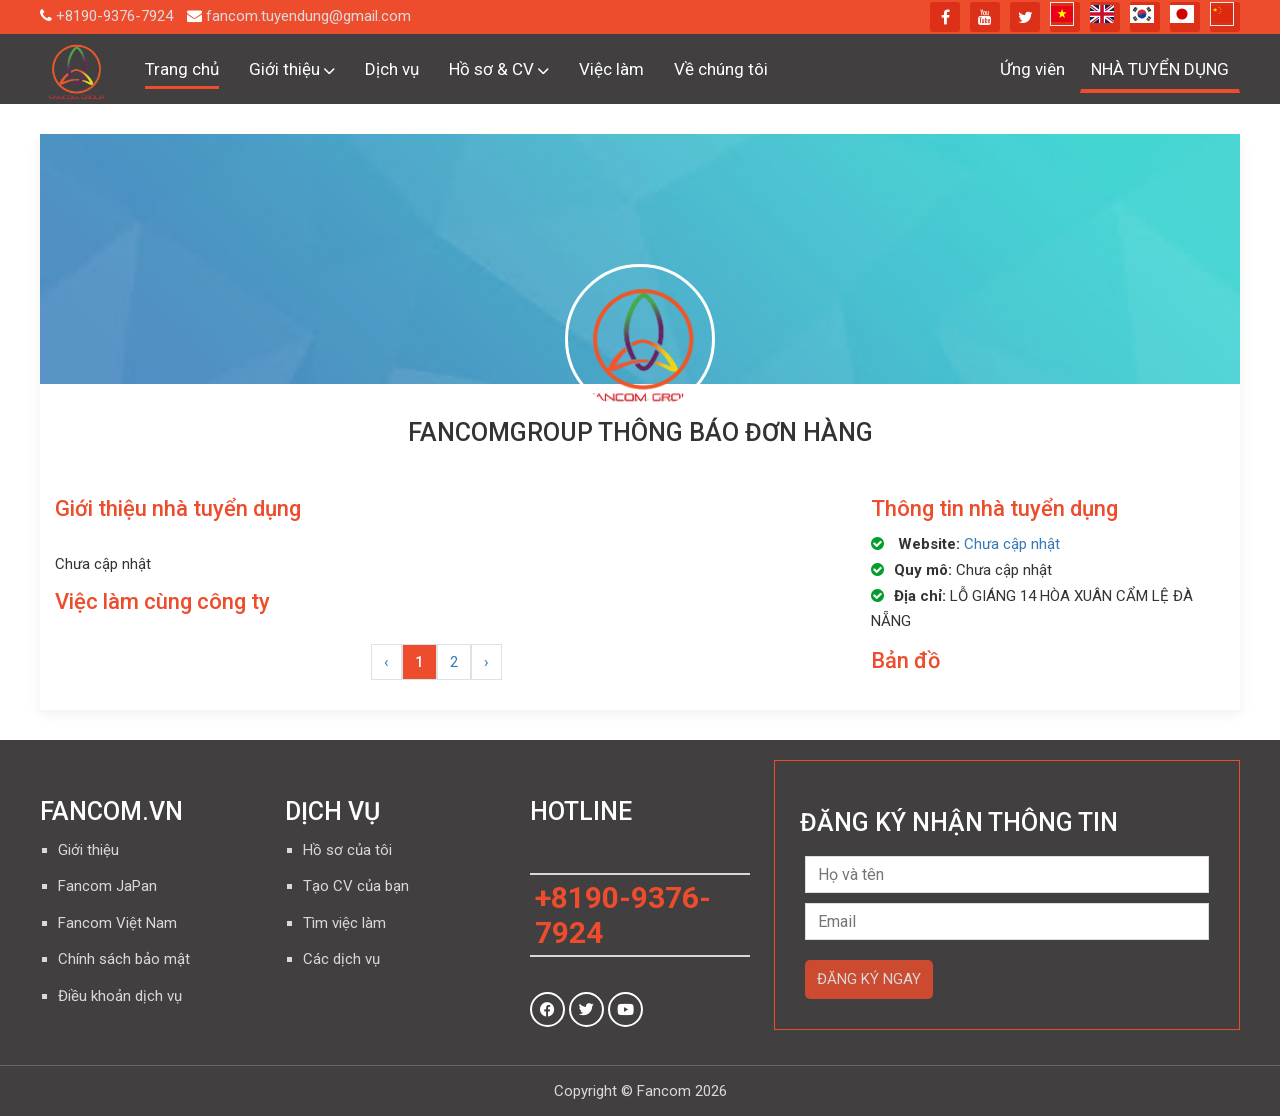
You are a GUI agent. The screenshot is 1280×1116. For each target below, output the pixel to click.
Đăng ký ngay (869, 979)
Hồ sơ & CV (499, 69)
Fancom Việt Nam (117, 923)
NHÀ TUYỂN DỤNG (1160, 69)
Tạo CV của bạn (356, 886)
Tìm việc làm (344, 923)
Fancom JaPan (107, 886)
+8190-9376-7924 (114, 16)
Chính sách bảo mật (124, 959)
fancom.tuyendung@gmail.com (308, 16)
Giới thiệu (292, 69)
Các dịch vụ (341, 959)
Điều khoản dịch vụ (120, 996)
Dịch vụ (392, 69)
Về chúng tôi (721, 69)
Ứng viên (1032, 69)
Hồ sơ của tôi (347, 850)
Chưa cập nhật (1012, 544)
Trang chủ (182, 69)
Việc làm (611, 69)
